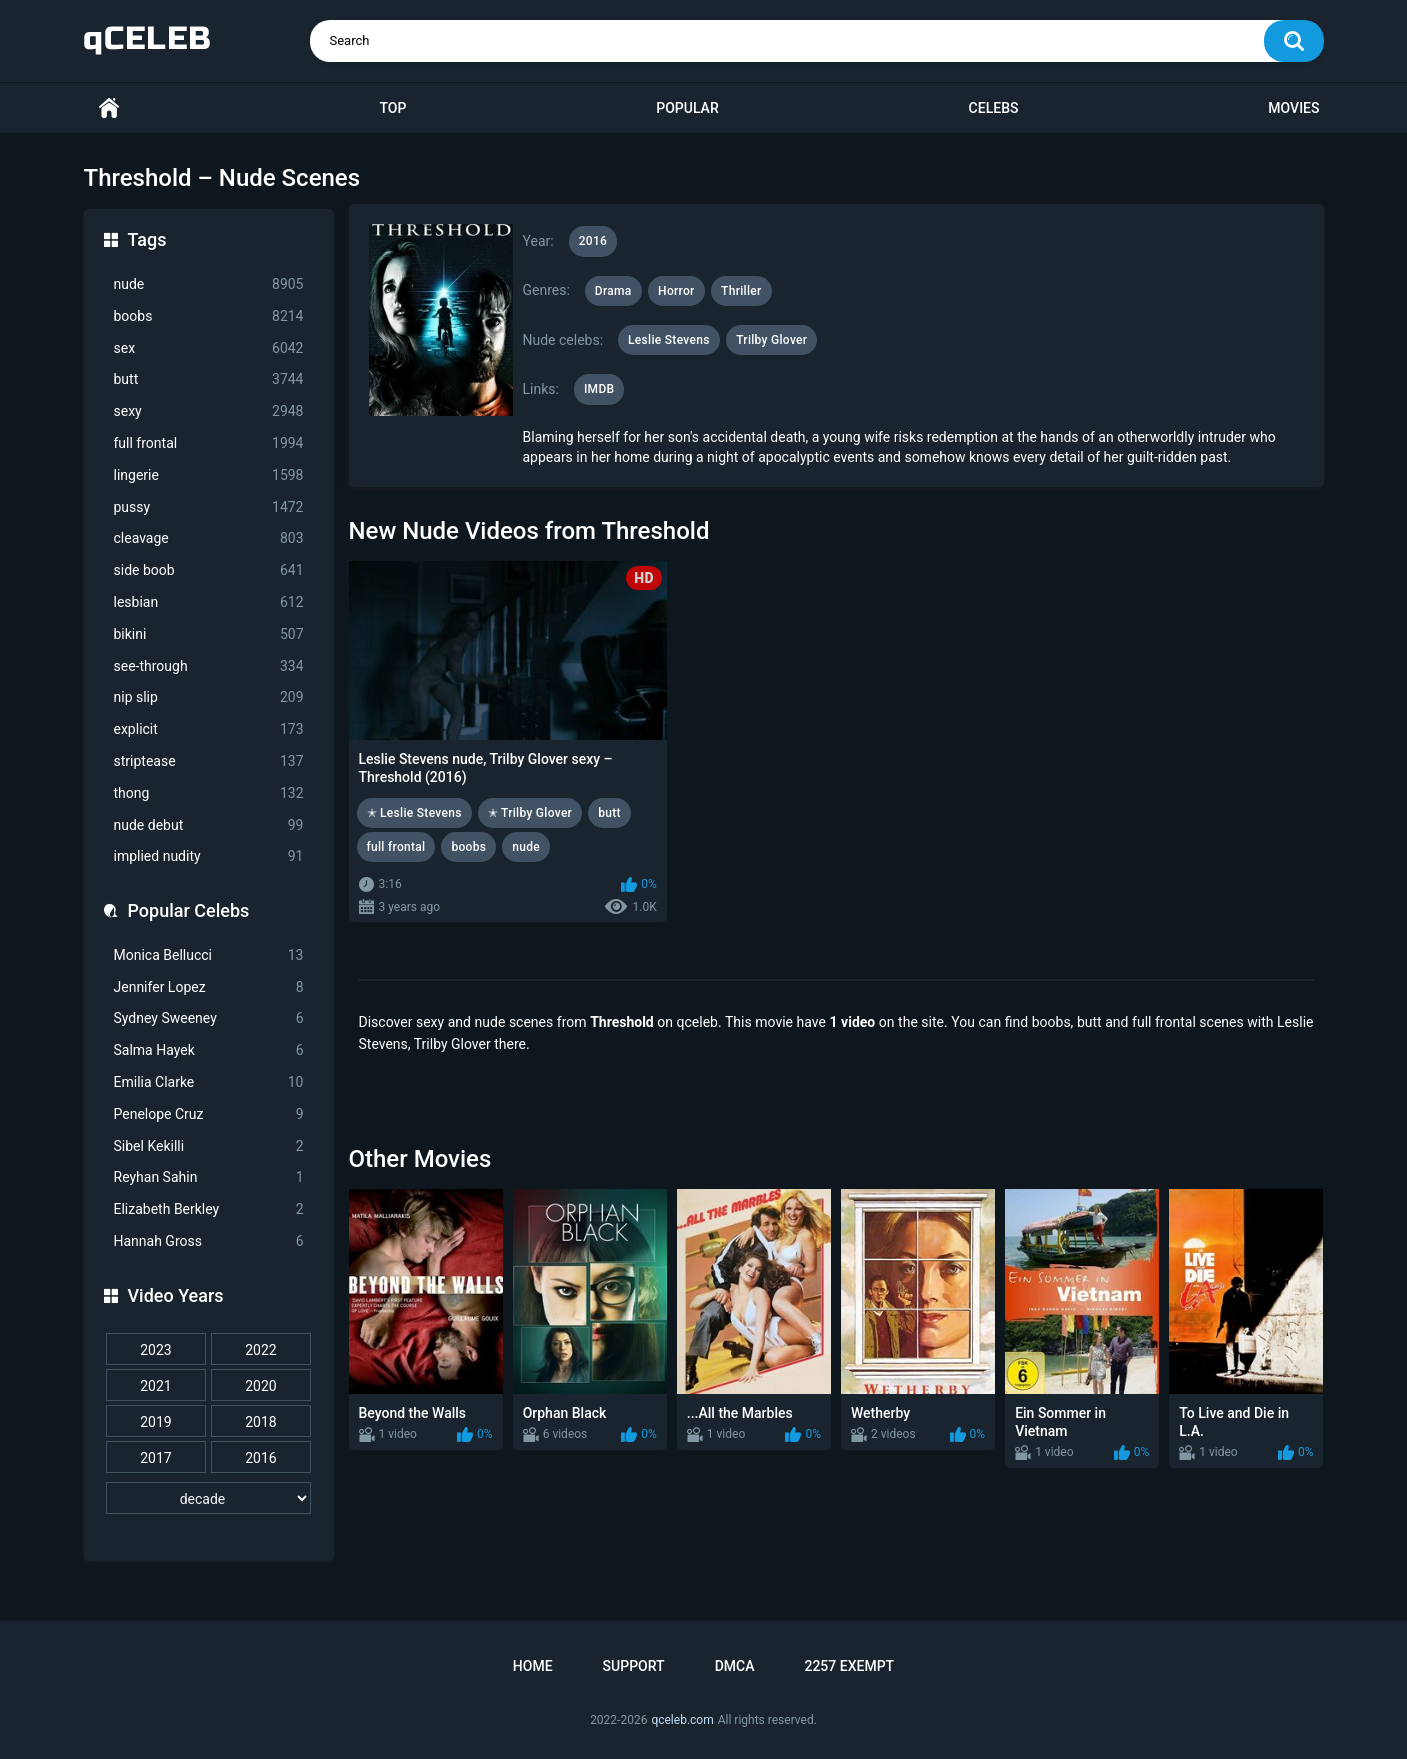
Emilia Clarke (209, 1082)
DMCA (735, 1666)
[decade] (209, 1498)
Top (392, 108)
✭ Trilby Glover (530, 813)
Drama (613, 291)
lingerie (209, 475)
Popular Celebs (189, 910)
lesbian (209, 602)
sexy (209, 411)
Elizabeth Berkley (209, 1209)
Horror (676, 291)
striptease (209, 761)
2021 (155, 1386)
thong (209, 793)
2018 (260, 1422)
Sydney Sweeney (209, 1018)
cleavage (209, 538)
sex (209, 348)
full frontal (209, 443)
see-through (209, 666)
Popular (687, 108)
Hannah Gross (209, 1241)
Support (634, 1666)
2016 (260, 1458)
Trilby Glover (771, 340)
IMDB (599, 389)
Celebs (994, 108)
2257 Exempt (849, 1666)
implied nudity (209, 856)
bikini (209, 634)
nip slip (209, 697)
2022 (260, 1350)
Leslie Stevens (669, 340)
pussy (209, 507)
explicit (209, 729)
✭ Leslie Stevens (414, 813)
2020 (260, 1386)
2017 (155, 1458)
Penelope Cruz (209, 1114)
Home (109, 108)
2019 (155, 1422)
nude (209, 284)
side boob (209, 570)
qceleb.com (682, 1720)
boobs (209, 316)
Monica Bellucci (209, 955)
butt (209, 379)
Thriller (741, 291)
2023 (155, 1350)
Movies (1293, 108)
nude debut (209, 825)
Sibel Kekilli (209, 1146)
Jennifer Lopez (209, 987)
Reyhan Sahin (209, 1177)
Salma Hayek (209, 1050)
